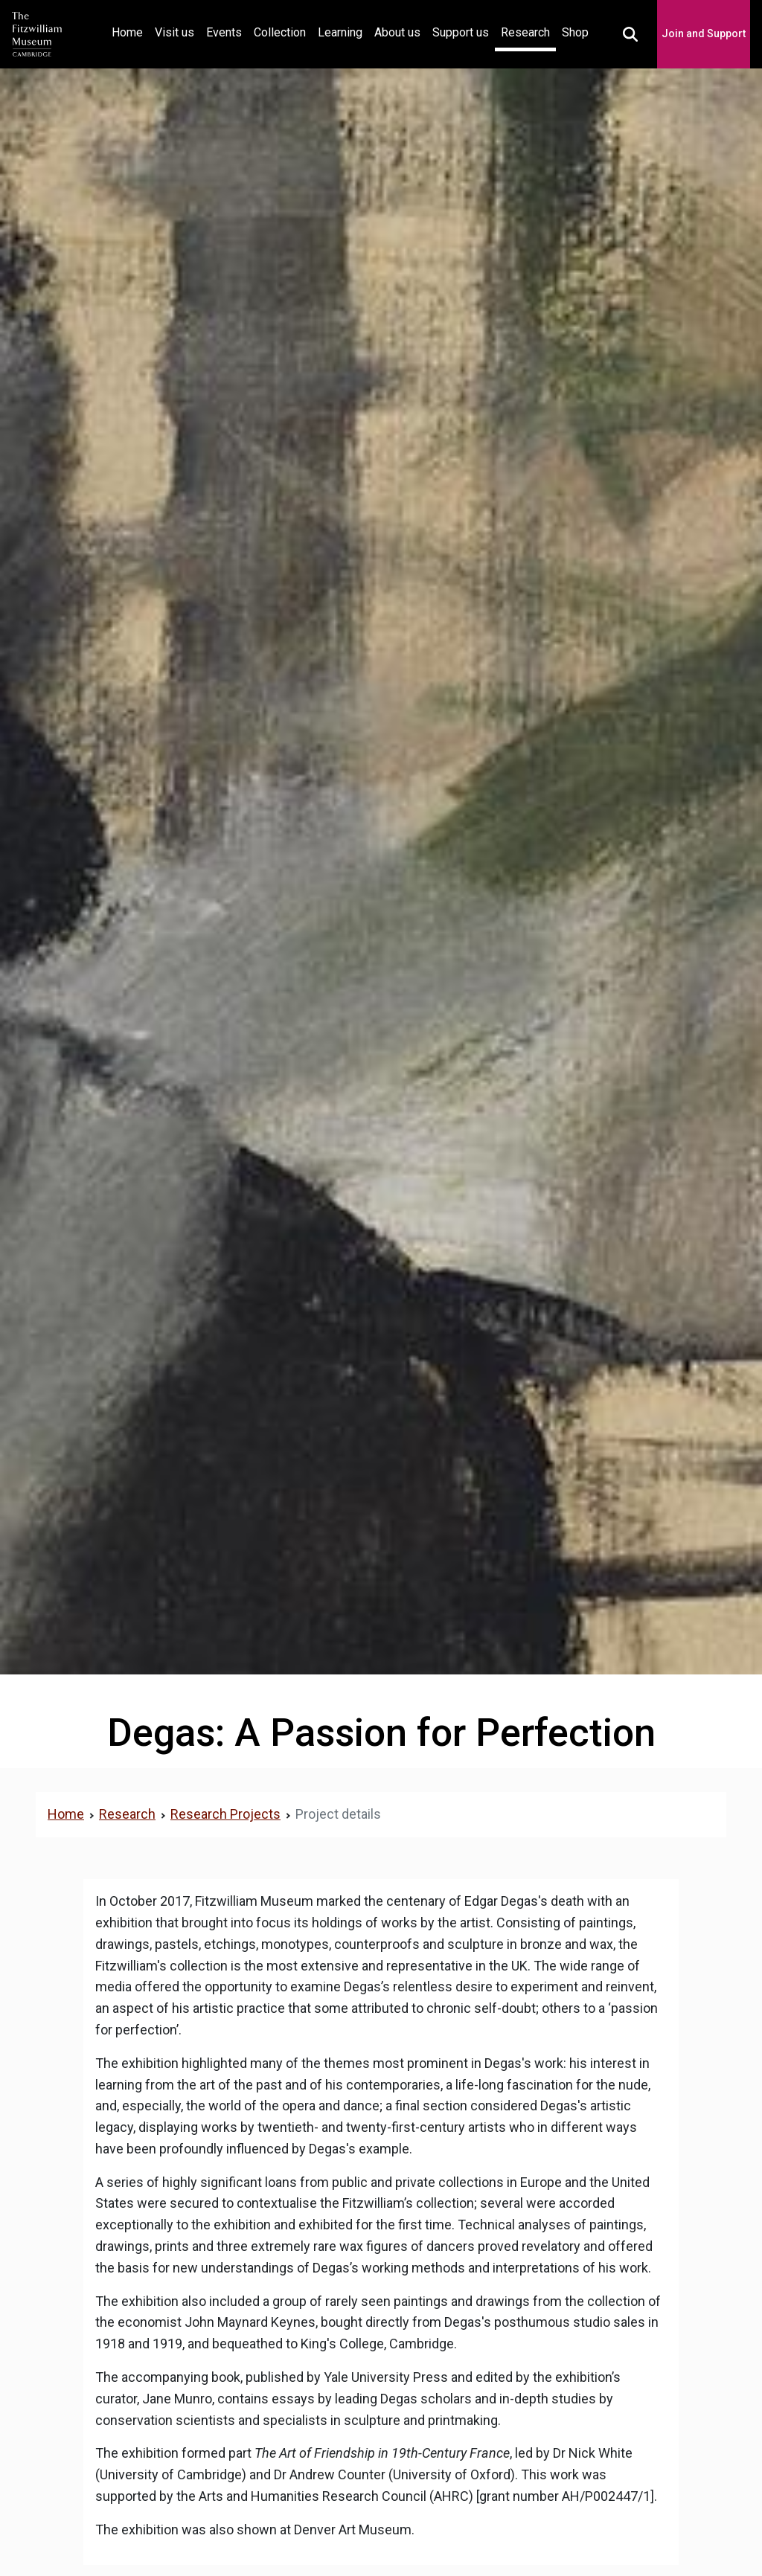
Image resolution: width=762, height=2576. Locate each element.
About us (397, 32)
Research (525, 32)
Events (224, 32)
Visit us (174, 32)
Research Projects (225, 1814)
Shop (575, 32)
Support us (460, 32)
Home (130, 30)
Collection (280, 32)
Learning (340, 32)
